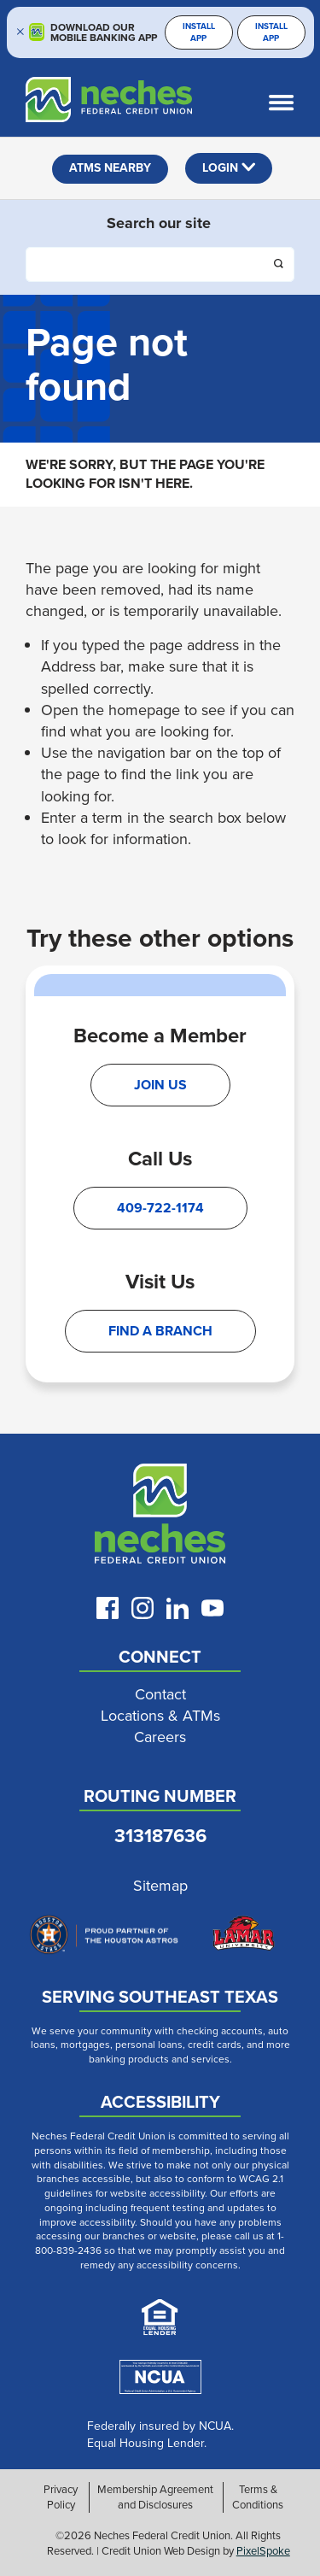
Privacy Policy (61, 2497)
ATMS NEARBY (110, 168)
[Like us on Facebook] (107, 1608)
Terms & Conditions (257, 2497)
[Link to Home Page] (96, 102)
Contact (160, 1694)
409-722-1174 (160, 1208)
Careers (160, 1737)
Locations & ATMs (160, 1716)
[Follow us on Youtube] (212, 1608)
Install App (199, 32)
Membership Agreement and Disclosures (155, 2497)
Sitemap (160, 1886)
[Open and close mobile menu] (286, 102)
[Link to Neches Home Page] (160, 1517)
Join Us (160, 1084)
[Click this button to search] (280, 266)
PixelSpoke (263, 2551)
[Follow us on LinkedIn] (177, 1608)
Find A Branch (160, 1331)
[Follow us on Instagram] (142, 1608)
